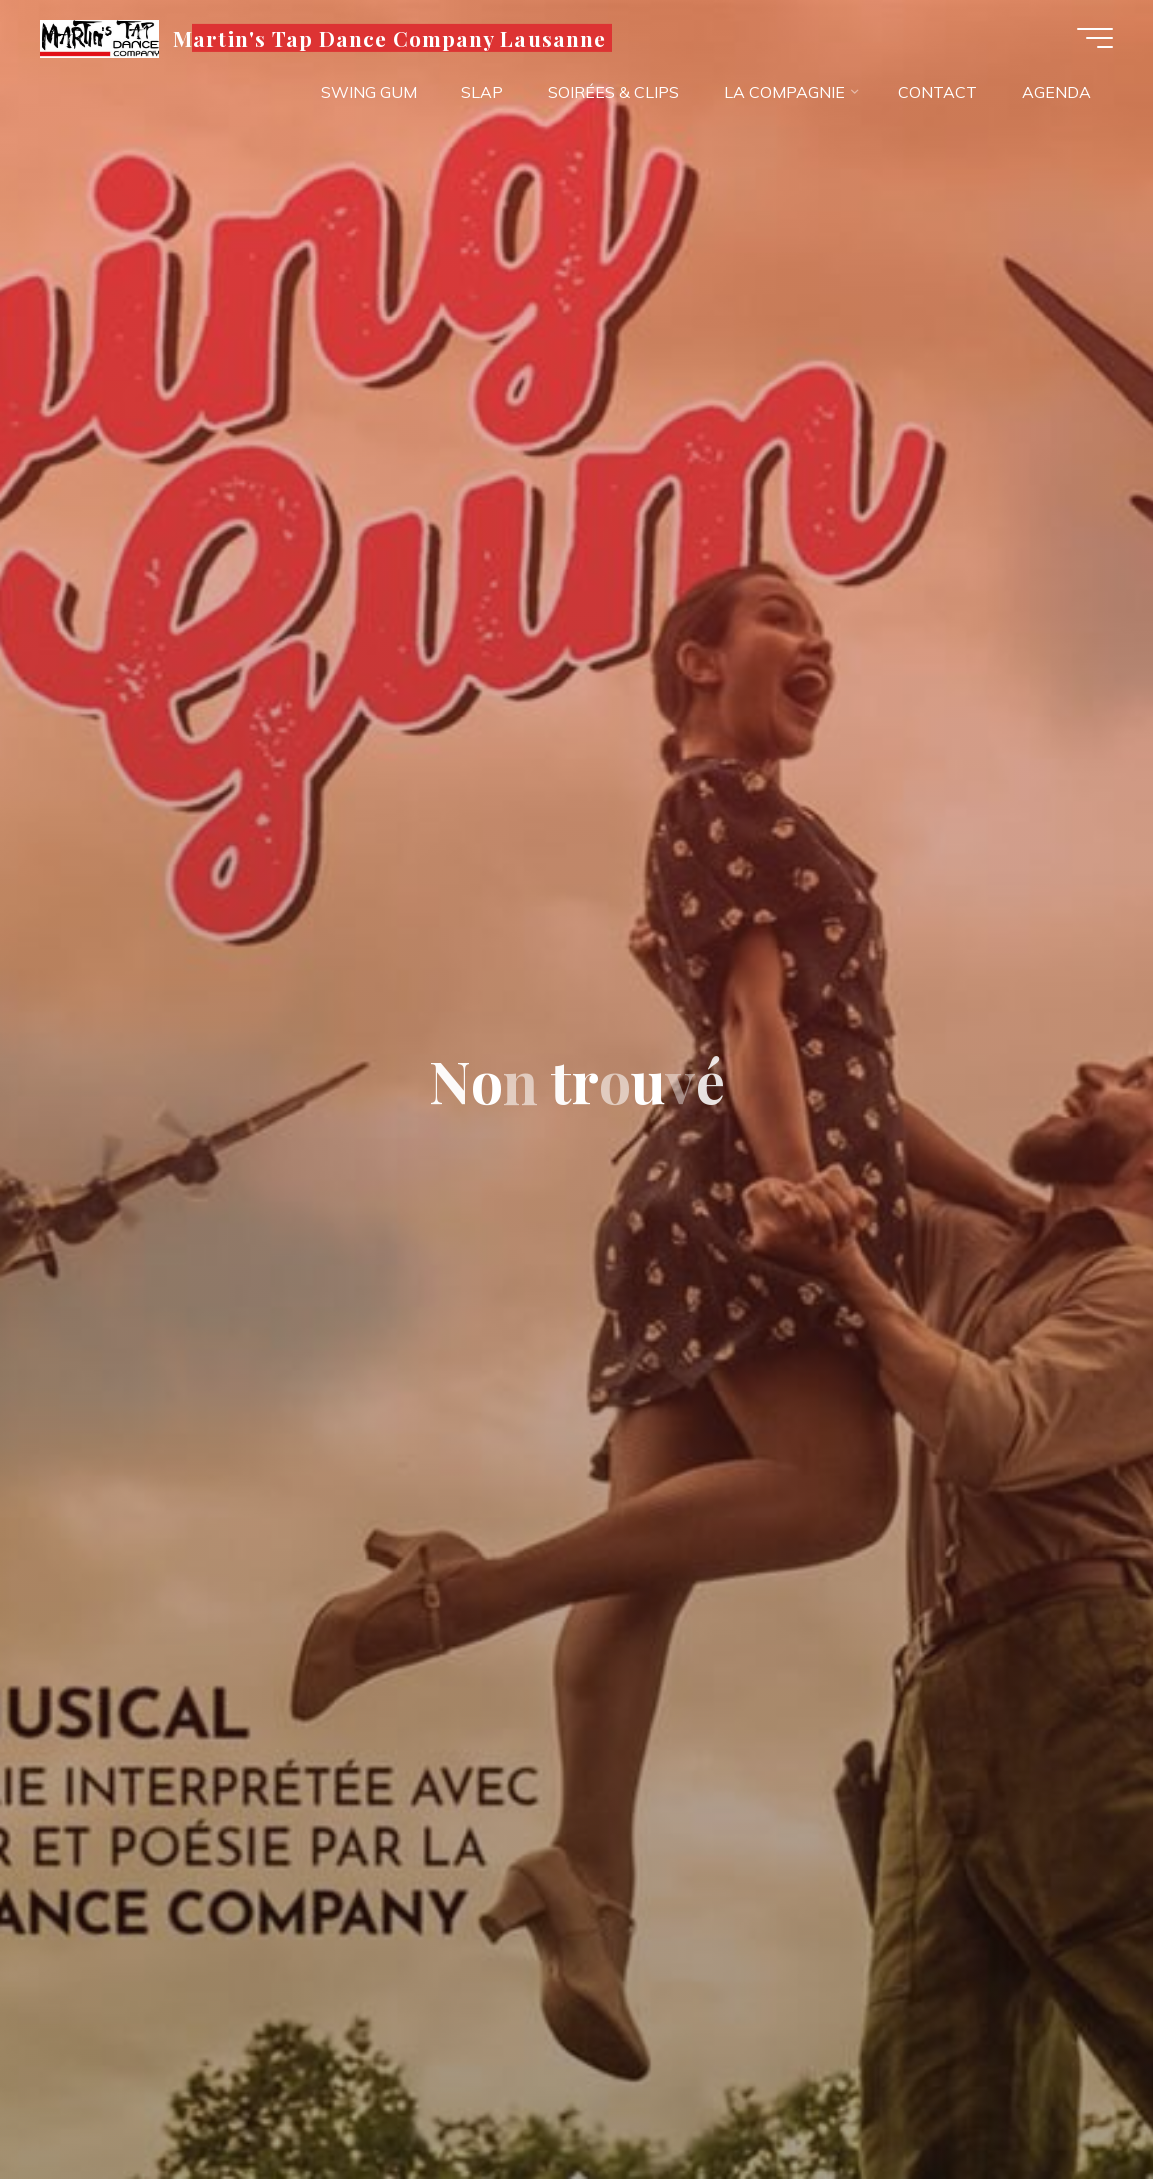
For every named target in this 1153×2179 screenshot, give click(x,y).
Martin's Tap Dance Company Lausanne (389, 37)
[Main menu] (1095, 38)
